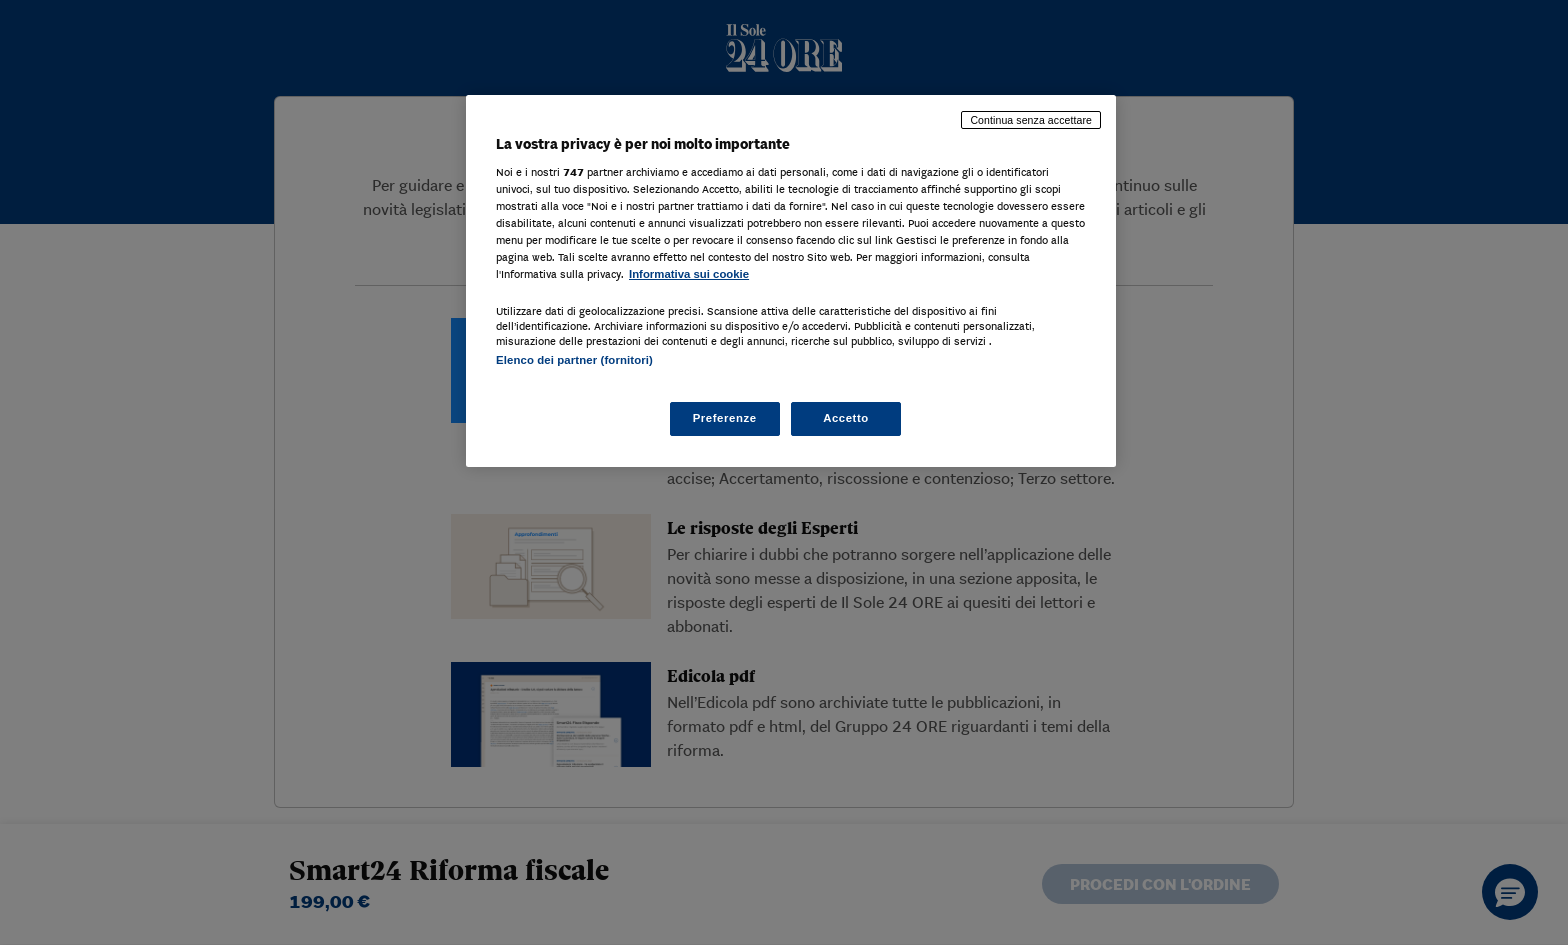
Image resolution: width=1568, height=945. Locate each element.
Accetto (846, 418)
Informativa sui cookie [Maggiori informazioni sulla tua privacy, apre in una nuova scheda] (689, 274)
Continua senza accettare (1031, 120)
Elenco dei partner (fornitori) (574, 360)
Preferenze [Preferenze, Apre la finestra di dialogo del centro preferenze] (725, 418)
